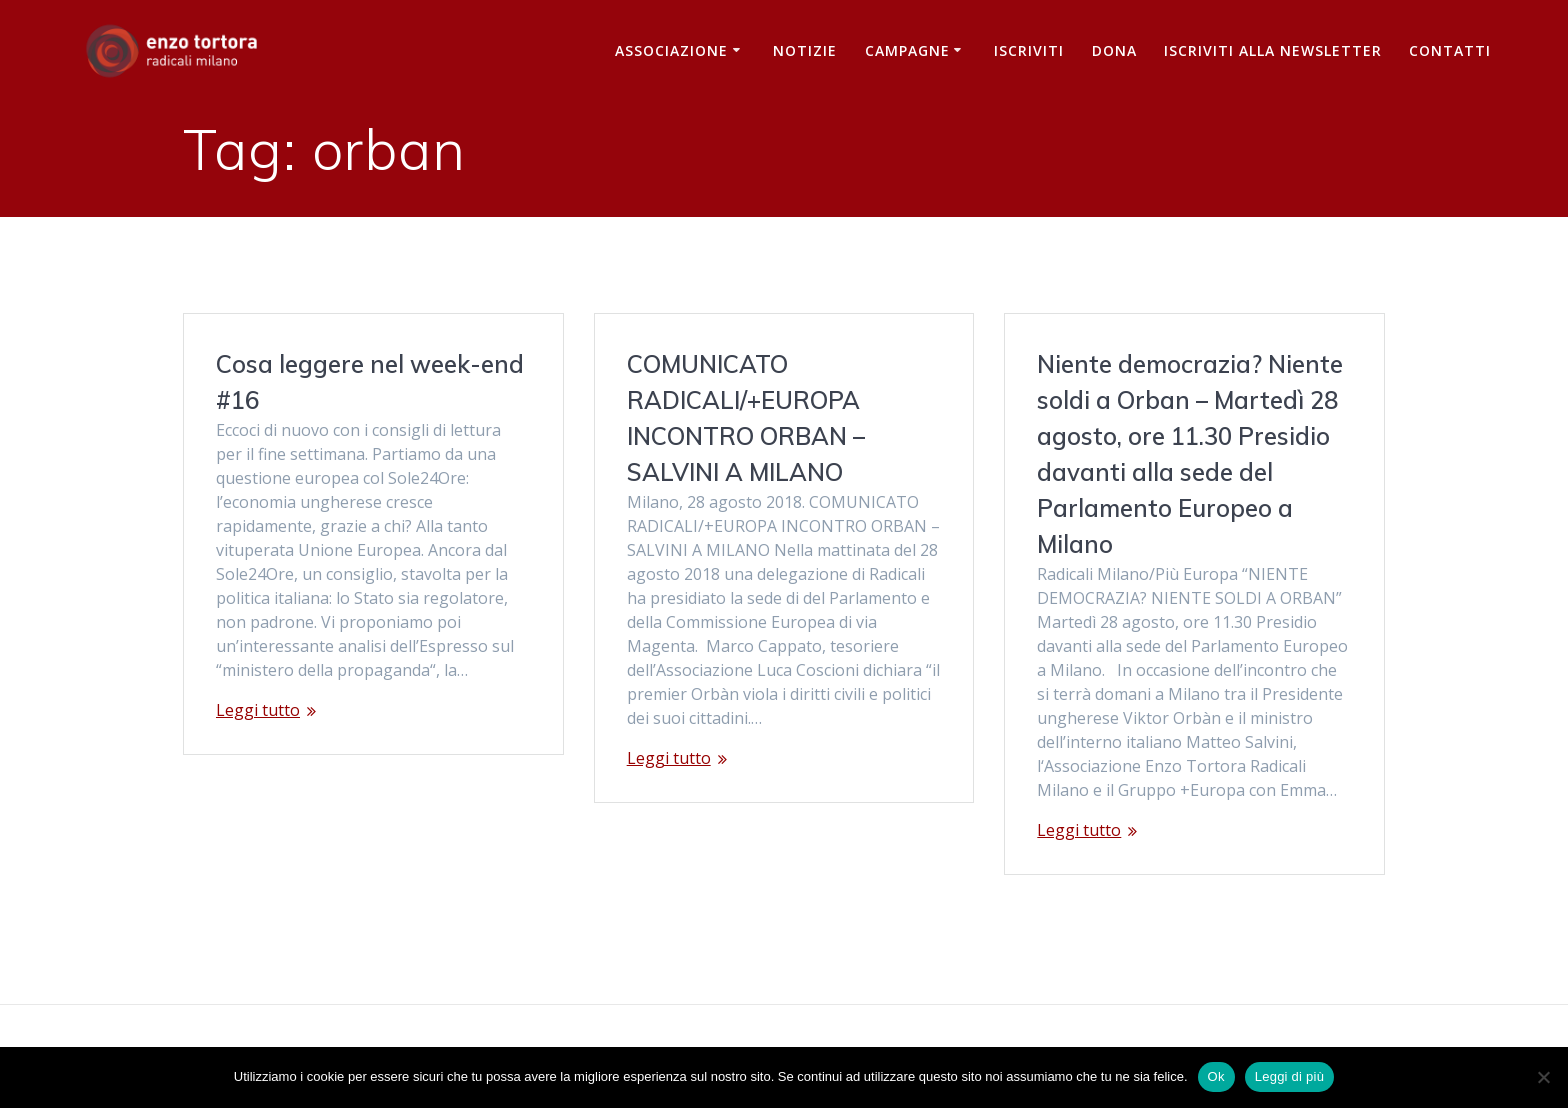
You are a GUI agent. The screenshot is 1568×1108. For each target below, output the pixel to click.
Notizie (805, 50)
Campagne (907, 50)
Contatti (1450, 50)
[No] (1543, 1077)
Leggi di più (1290, 1076)
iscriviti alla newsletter (1273, 50)
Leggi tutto (258, 710)
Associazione (671, 50)
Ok (1216, 1076)
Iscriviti (1029, 50)
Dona (1114, 50)
